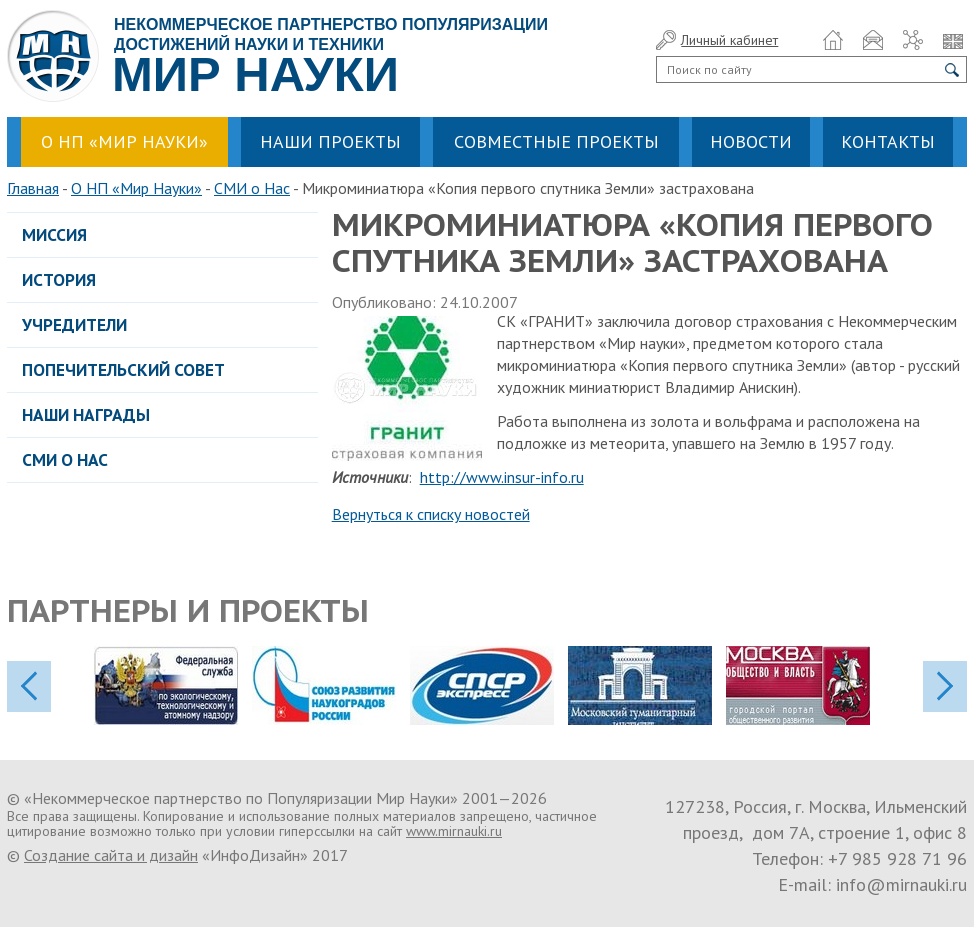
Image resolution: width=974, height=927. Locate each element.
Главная (33, 188)
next (945, 686)
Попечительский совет (123, 370)
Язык (953, 40)
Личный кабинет (729, 40)
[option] (173, 685)
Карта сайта (913, 40)
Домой (833, 40)
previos (29, 686)
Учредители (74, 325)
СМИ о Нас (252, 188)
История (59, 280)
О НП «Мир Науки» (136, 188)
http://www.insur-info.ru (502, 477)
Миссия (54, 235)
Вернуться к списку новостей (431, 514)
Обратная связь (873, 40)
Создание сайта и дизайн (111, 855)
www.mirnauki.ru (454, 831)
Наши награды (86, 415)
